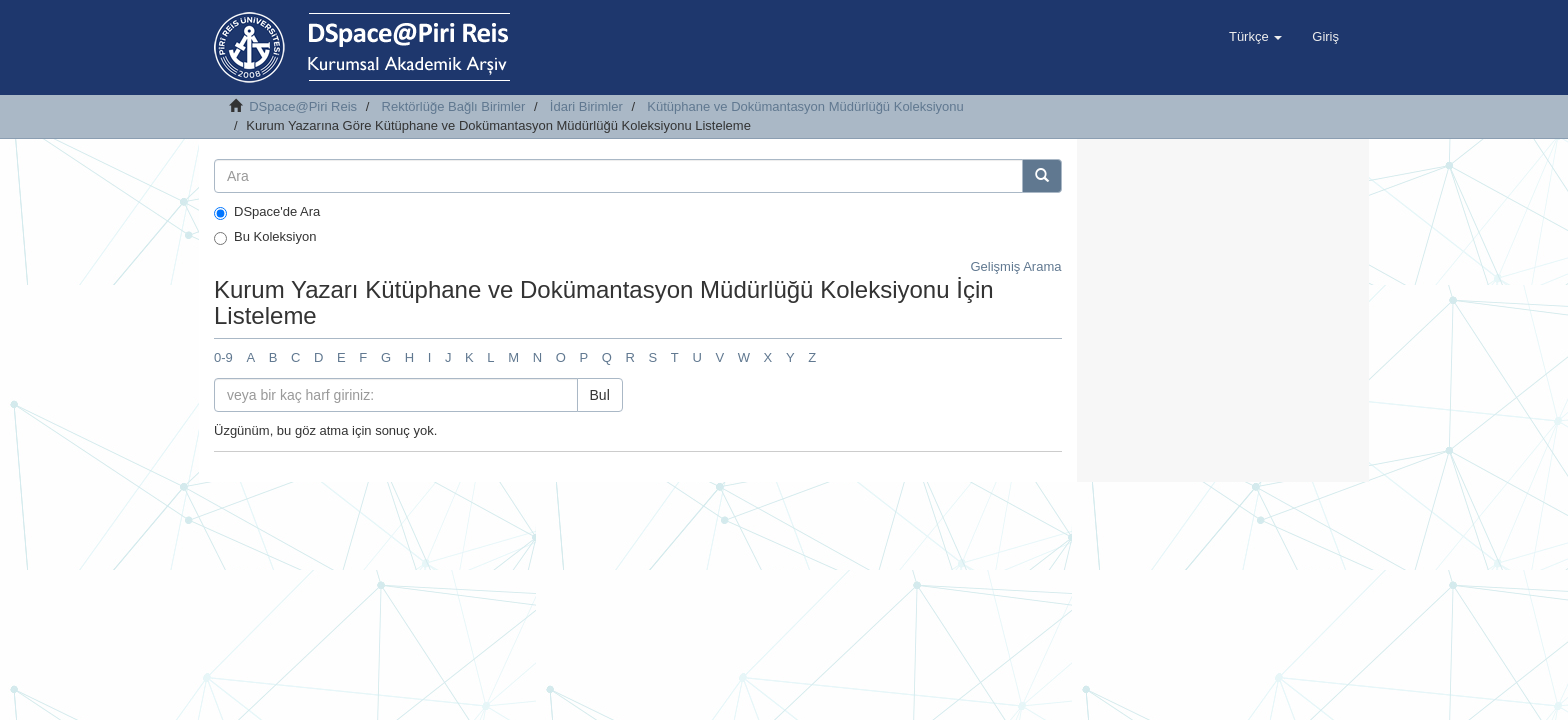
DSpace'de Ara (267, 212)
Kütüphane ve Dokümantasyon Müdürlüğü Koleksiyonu (805, 106)
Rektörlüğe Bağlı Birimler (454, 106)
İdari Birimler (586, 106)
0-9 (223, 357)
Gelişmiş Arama (1015, 266)
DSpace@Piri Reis (303, 106)
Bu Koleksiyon (265, 237)
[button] (1255, 37)
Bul (600, 395)
